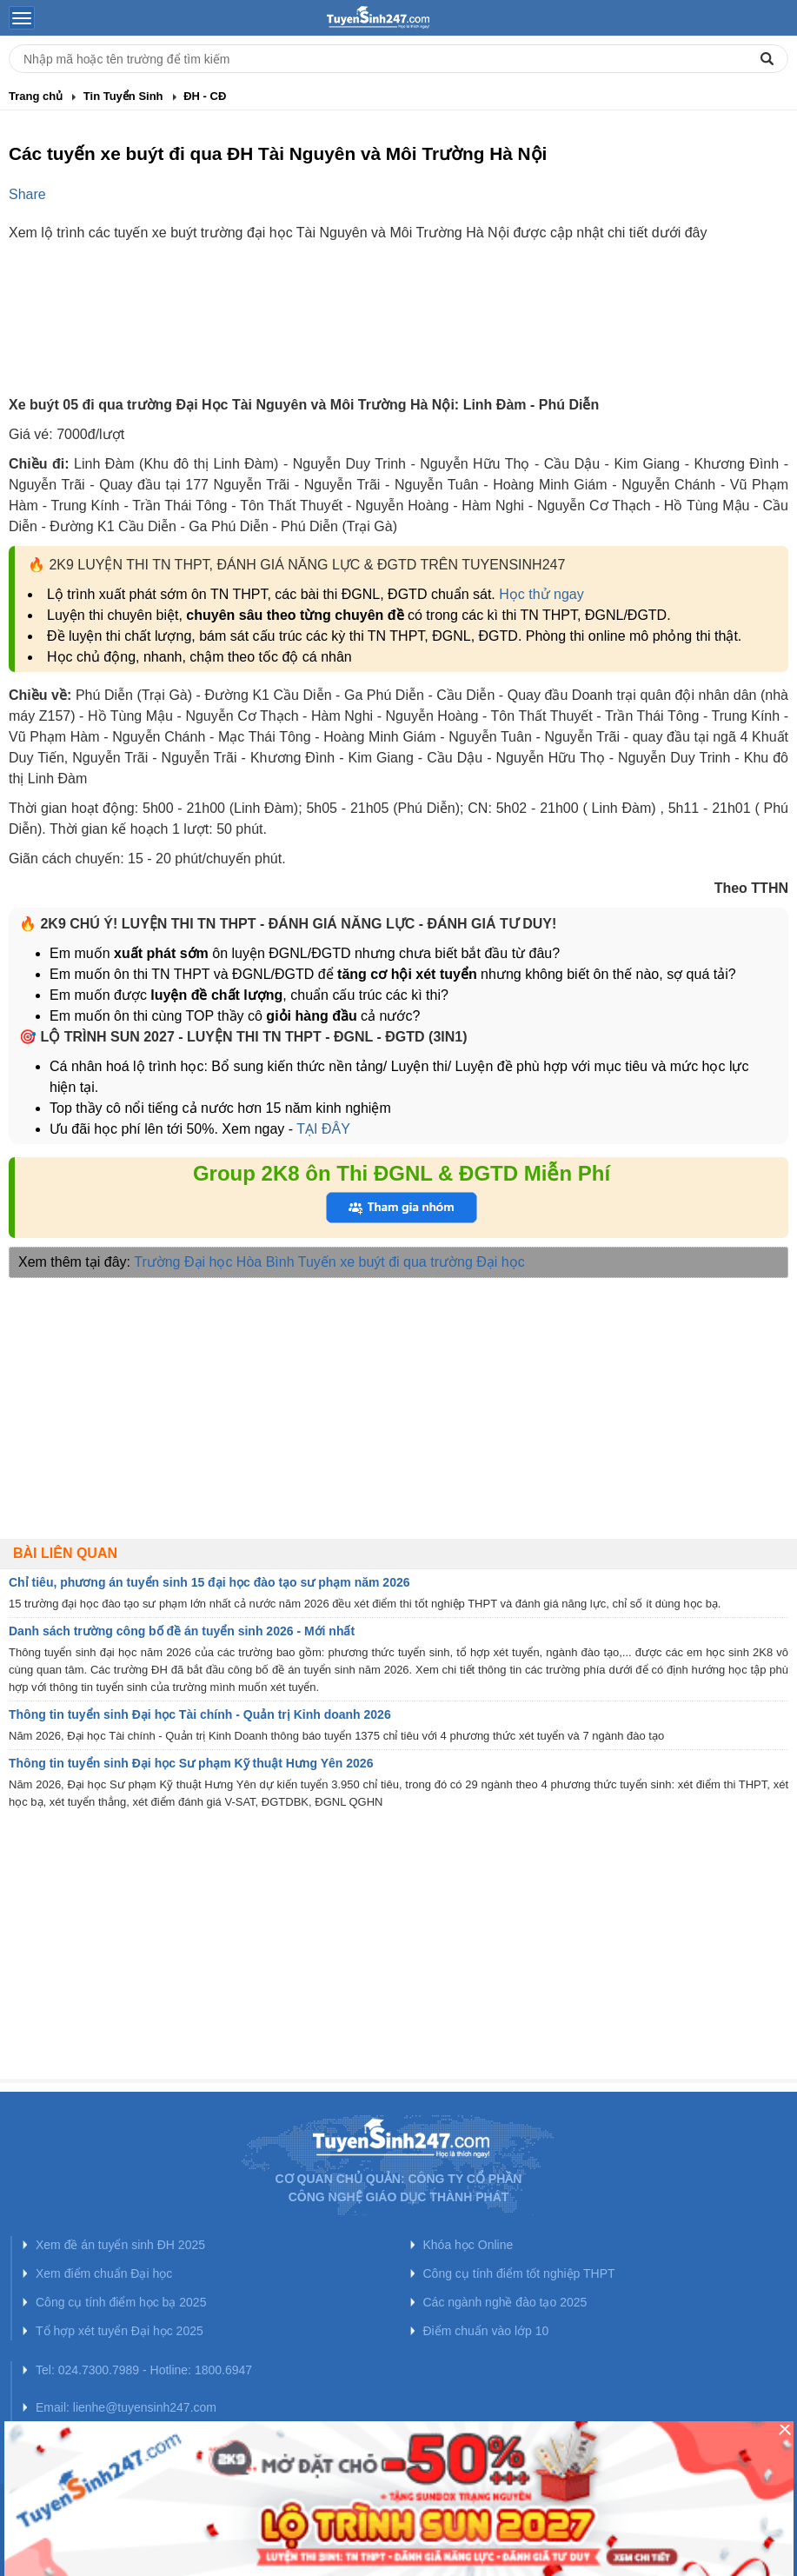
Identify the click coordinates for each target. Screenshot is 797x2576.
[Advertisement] (399, 333)
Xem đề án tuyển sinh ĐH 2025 (120, 2245)
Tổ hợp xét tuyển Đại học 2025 (119, 2331)
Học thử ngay (541, 594)
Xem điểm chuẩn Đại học (104, 2273)
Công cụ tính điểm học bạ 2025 (121, 2302)
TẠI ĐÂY (321, 1129)
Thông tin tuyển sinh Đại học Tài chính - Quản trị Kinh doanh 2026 (200, 1714)
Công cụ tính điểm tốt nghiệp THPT (519, 2273)
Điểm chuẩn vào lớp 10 (486, 2331)
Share (27, 194)
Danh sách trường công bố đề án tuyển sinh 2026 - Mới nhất (182, 1631)
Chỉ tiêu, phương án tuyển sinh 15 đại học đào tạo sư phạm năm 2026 (209, 1582)
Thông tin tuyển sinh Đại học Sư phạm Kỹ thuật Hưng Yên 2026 (191, 1763)
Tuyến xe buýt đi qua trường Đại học (411, 1262)
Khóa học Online (468, 2245)
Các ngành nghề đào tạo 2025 (505, 2302)
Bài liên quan (65, 1553)
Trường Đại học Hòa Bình (214, 1262)
